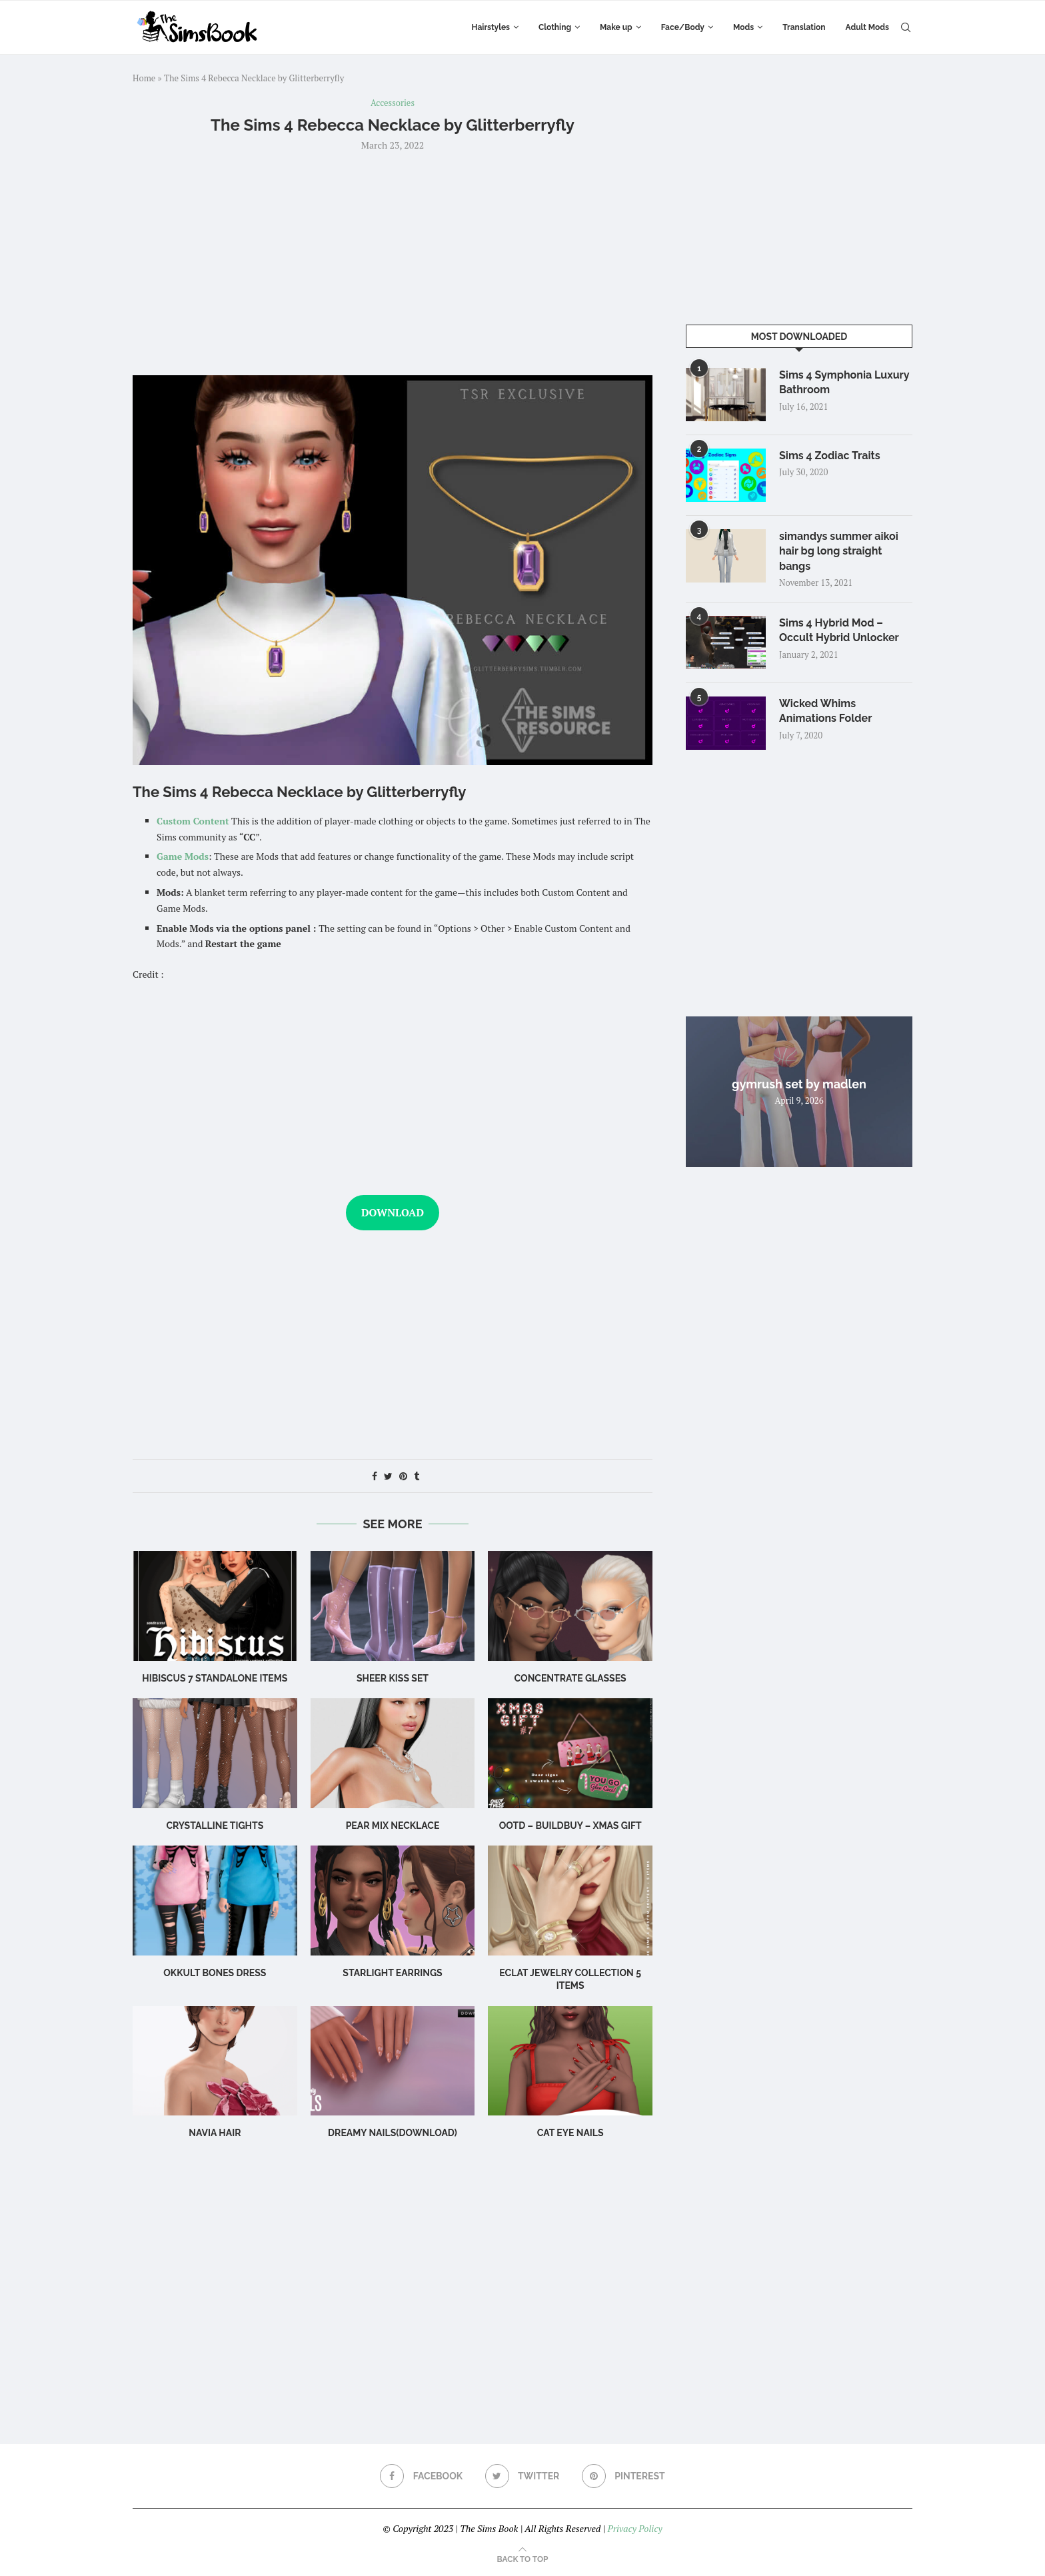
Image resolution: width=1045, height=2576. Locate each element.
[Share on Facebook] (374, 1476)
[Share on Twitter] (388, 1476)
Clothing (554, 27)
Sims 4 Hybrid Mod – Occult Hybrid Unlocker (839, 630)
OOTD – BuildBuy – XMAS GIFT (570, 1825)
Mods (743, 27)
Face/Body (682, 27)
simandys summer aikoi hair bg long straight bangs (838, 551)
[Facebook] (421, 2476)
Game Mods (183, 856)
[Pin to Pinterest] (403, 1476)
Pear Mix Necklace (393, 1825)
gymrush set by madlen (799, 1084)
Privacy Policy (634, 2528)
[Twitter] (522, 2476)
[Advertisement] (392, 262)
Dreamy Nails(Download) (392, 2132)
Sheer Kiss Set (393, 1678)
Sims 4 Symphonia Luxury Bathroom (844, 382)
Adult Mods (867, 27)
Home (144, 78)
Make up (616, 27)
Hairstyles (491, 27)
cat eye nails (570, 2132)
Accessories (393, 103)
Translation (803, 27)
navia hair (215, 2132)
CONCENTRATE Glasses (570, 1678)
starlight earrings (392, 1972)
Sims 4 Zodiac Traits (829, 455)
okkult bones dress (214, 1972)
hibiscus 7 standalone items (214, 1678)
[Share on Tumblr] (416, 1476)
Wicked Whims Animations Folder (825, 710)
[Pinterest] (623, 2476)
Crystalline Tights (214, 1825)
